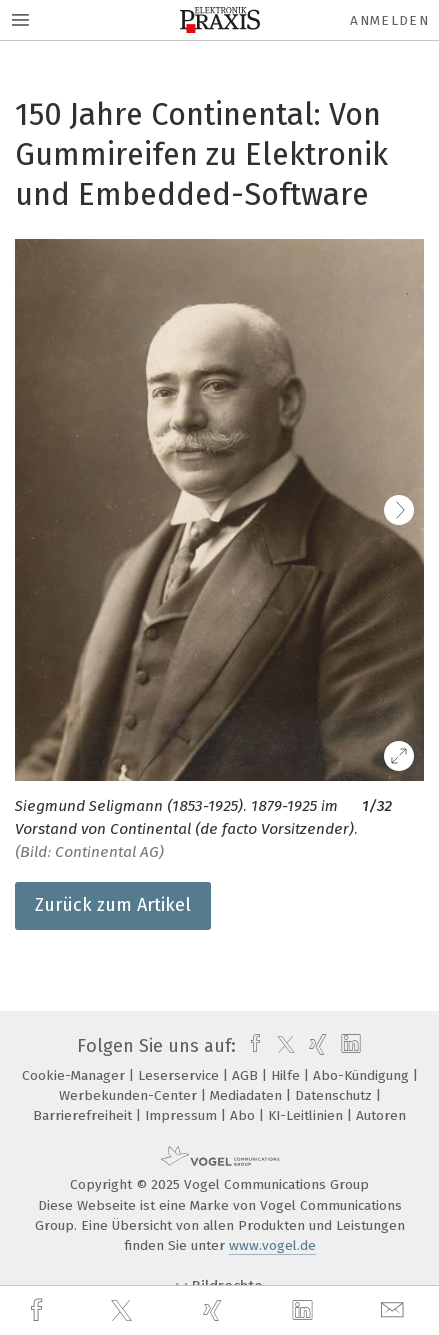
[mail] (395, 1310)
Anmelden (389, 20)
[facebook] (39, 1310)
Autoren (381, 1115)
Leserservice (180, 1075)
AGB (247, 1075)
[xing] (215, 1310)
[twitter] (124, 1311)
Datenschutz (335, 1095)
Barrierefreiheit (84, 1115)
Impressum (183, 1115)
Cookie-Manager (75, 1075)
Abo (244, 1115)
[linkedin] (305, 1311)
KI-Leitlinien (307, 1115)
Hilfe (287, 1075)
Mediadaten (248, 1095)
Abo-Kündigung (363, 1075)
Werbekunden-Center (130, 1095)
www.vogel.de (272, 1245)
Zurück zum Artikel (113, 905)
